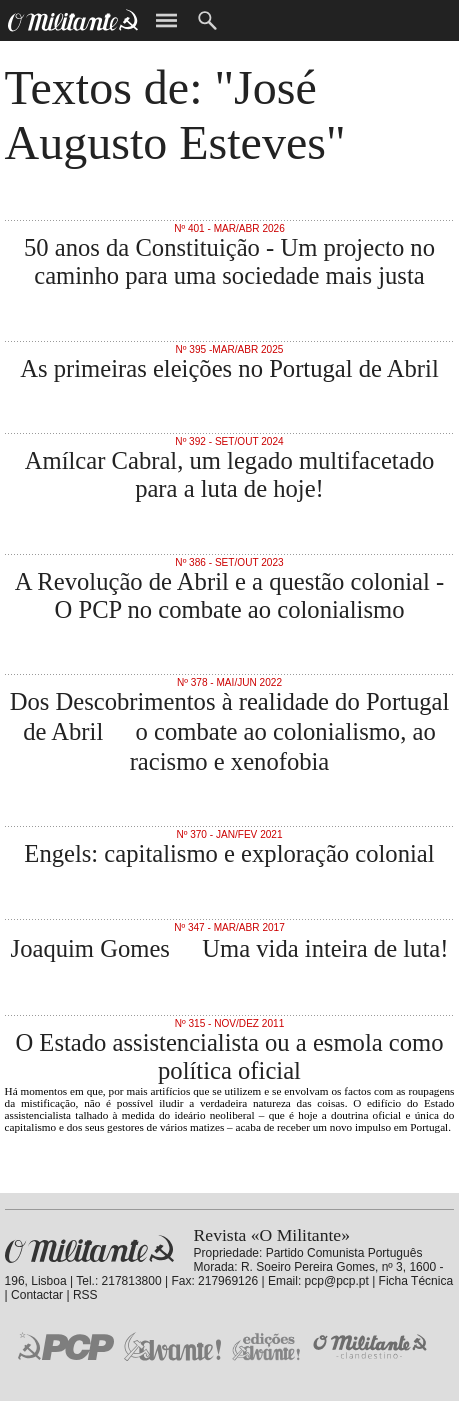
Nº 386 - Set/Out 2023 (229, 562)
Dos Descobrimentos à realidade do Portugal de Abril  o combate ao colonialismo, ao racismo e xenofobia (230, 731)
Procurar (207, 20)
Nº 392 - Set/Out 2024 (229, 441)
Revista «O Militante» (89, 1249)
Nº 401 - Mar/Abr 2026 (229, 228)
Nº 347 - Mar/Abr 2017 (229, 927)
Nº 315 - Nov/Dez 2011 (230, 1023)
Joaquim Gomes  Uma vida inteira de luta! (230, 948)
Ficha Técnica (416, 1281)
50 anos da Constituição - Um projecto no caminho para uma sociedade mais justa (229, 261)
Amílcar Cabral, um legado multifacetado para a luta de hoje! (230, 474)
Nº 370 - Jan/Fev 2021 (229, 834)
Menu (166, 20)
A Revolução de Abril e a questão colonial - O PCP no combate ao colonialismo (229, 595)
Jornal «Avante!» (172, 1346)
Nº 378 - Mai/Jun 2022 (229, 682)
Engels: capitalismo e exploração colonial (229, 853)
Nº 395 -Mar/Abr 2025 (230, 349)
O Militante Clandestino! (372, 1346)
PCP (66, 1346)
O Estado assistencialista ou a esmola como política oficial (229, 1056)
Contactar (37, 1295)
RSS (85, 1295)
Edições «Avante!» (266, 1346)
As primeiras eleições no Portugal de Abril (229, 368)
